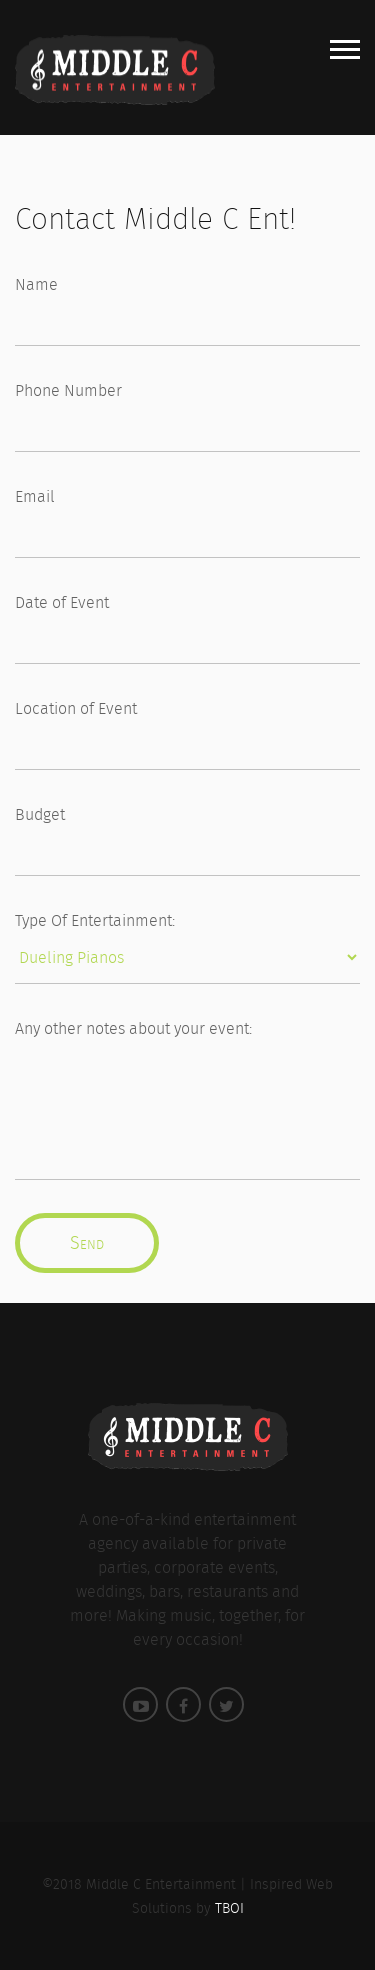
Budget (40, 814)
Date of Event (62, 602)
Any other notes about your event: (133, 1028)
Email (35, 496)
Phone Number (68, 390)
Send (87, 1243)
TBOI (229, 1908)
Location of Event (76, 708)
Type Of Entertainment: (95, 920)
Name (36, 284)
